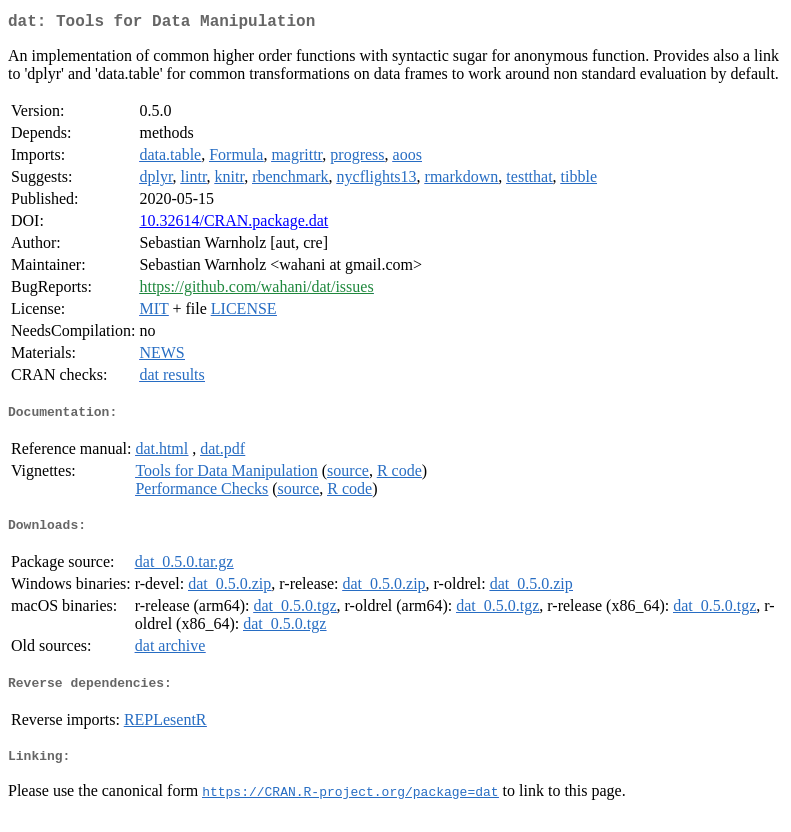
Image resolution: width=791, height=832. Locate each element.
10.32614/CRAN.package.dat (233, 224)
